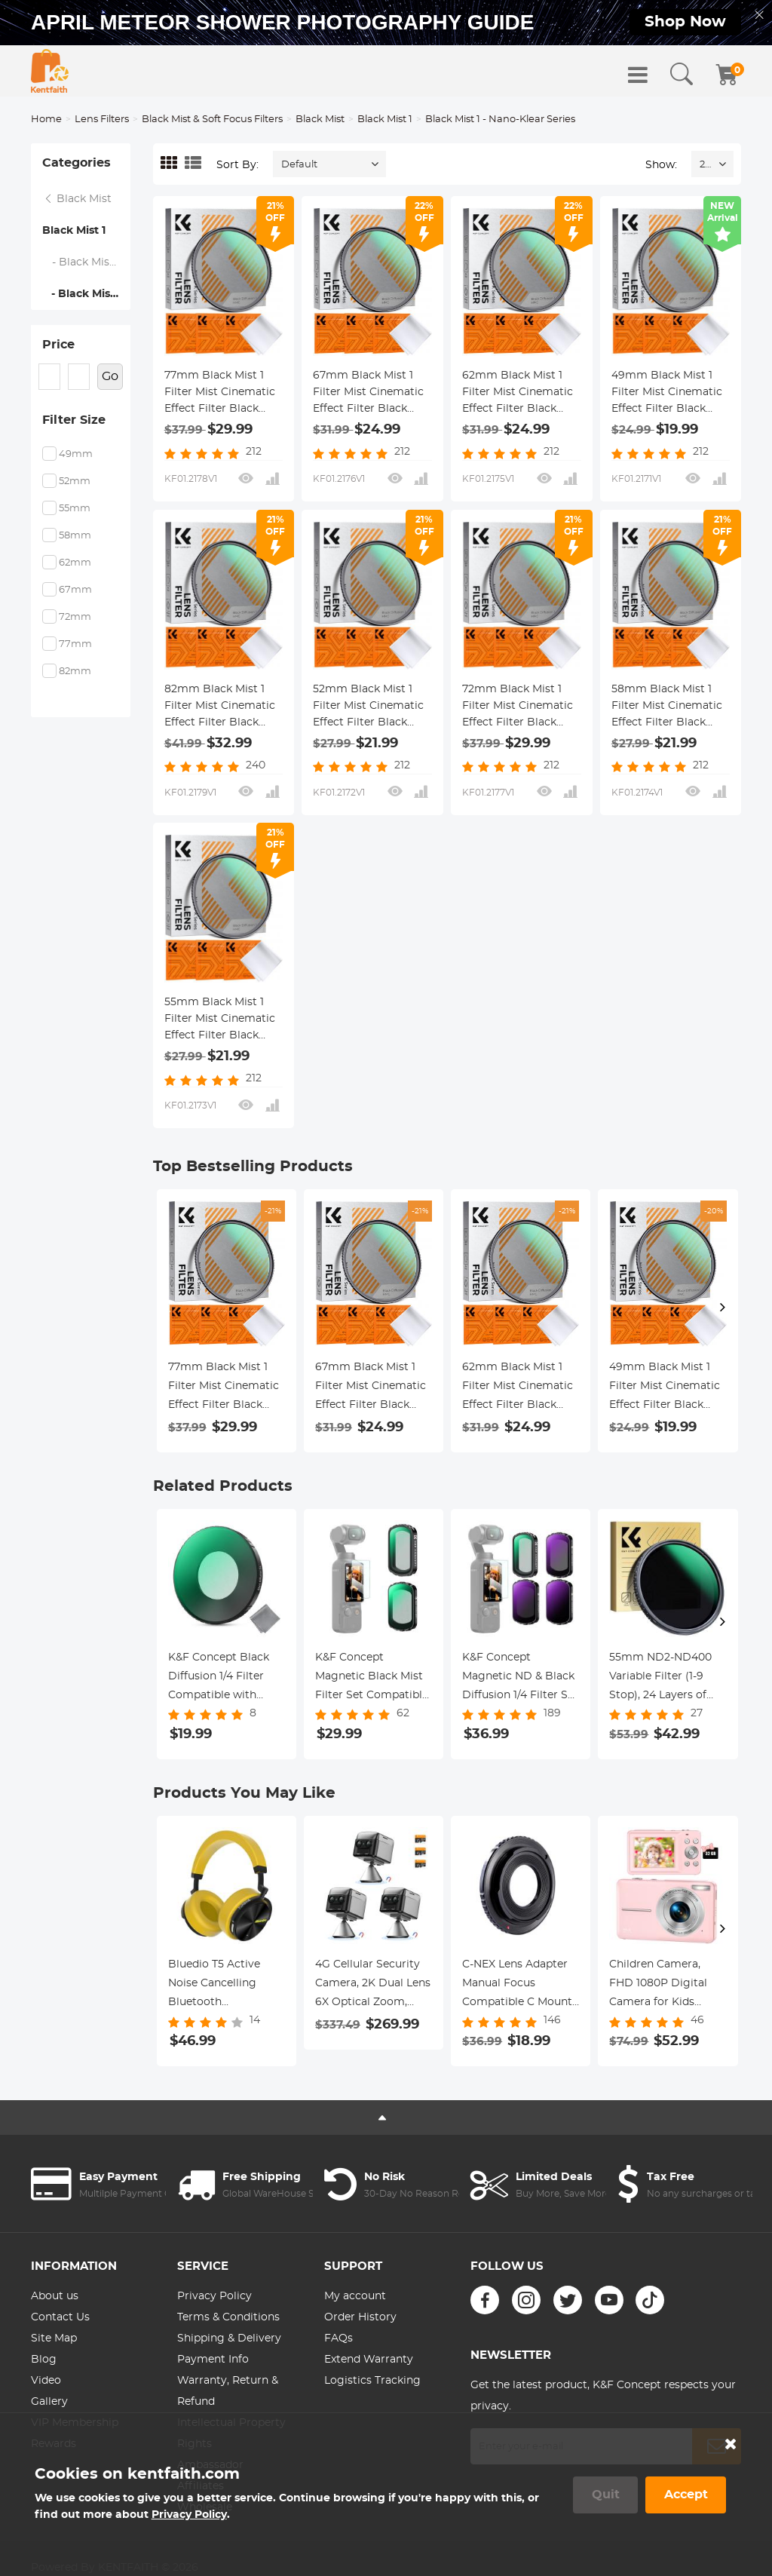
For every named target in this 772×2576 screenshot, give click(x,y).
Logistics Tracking (372, 2380)
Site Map (54, 2338)
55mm (74, 509)
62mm (75, 563)
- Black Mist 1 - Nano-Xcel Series (86, 262)
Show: (661, 165)
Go (110, 376)
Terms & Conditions (228, 2317)
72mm (75, 617)
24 (705, 165)
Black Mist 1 (384, 119)
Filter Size (74, 420)
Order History (360, 2317)
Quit (606, 2495)
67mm (75, 590)
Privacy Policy (214, 2296)
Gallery (49, 2402)
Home (46, 119)
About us (54, 2296)
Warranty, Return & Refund (227, 2391)
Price (58, 345)
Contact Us (60, 2317)
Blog (44, 2359)
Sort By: (237, 165)
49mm (76, 454)
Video (46, 2380)
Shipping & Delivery (229, 2338)
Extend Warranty (368, 2359)
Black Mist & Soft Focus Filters (212, 119)
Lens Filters (102, 119)
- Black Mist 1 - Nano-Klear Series (86, 294)
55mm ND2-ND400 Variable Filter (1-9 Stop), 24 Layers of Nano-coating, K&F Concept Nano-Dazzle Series (666, 1678)
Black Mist (320, 119)
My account (355, 2296)
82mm (75, 671)
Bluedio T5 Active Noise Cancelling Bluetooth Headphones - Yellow (222, 1985)
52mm (74, 481)
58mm (75, 536)
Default (299, 165)
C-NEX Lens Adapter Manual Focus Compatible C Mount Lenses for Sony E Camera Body (517, 1985)
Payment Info (213, 2359)
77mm (75, 644)
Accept (686, 2495)
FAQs (338, 2338)
